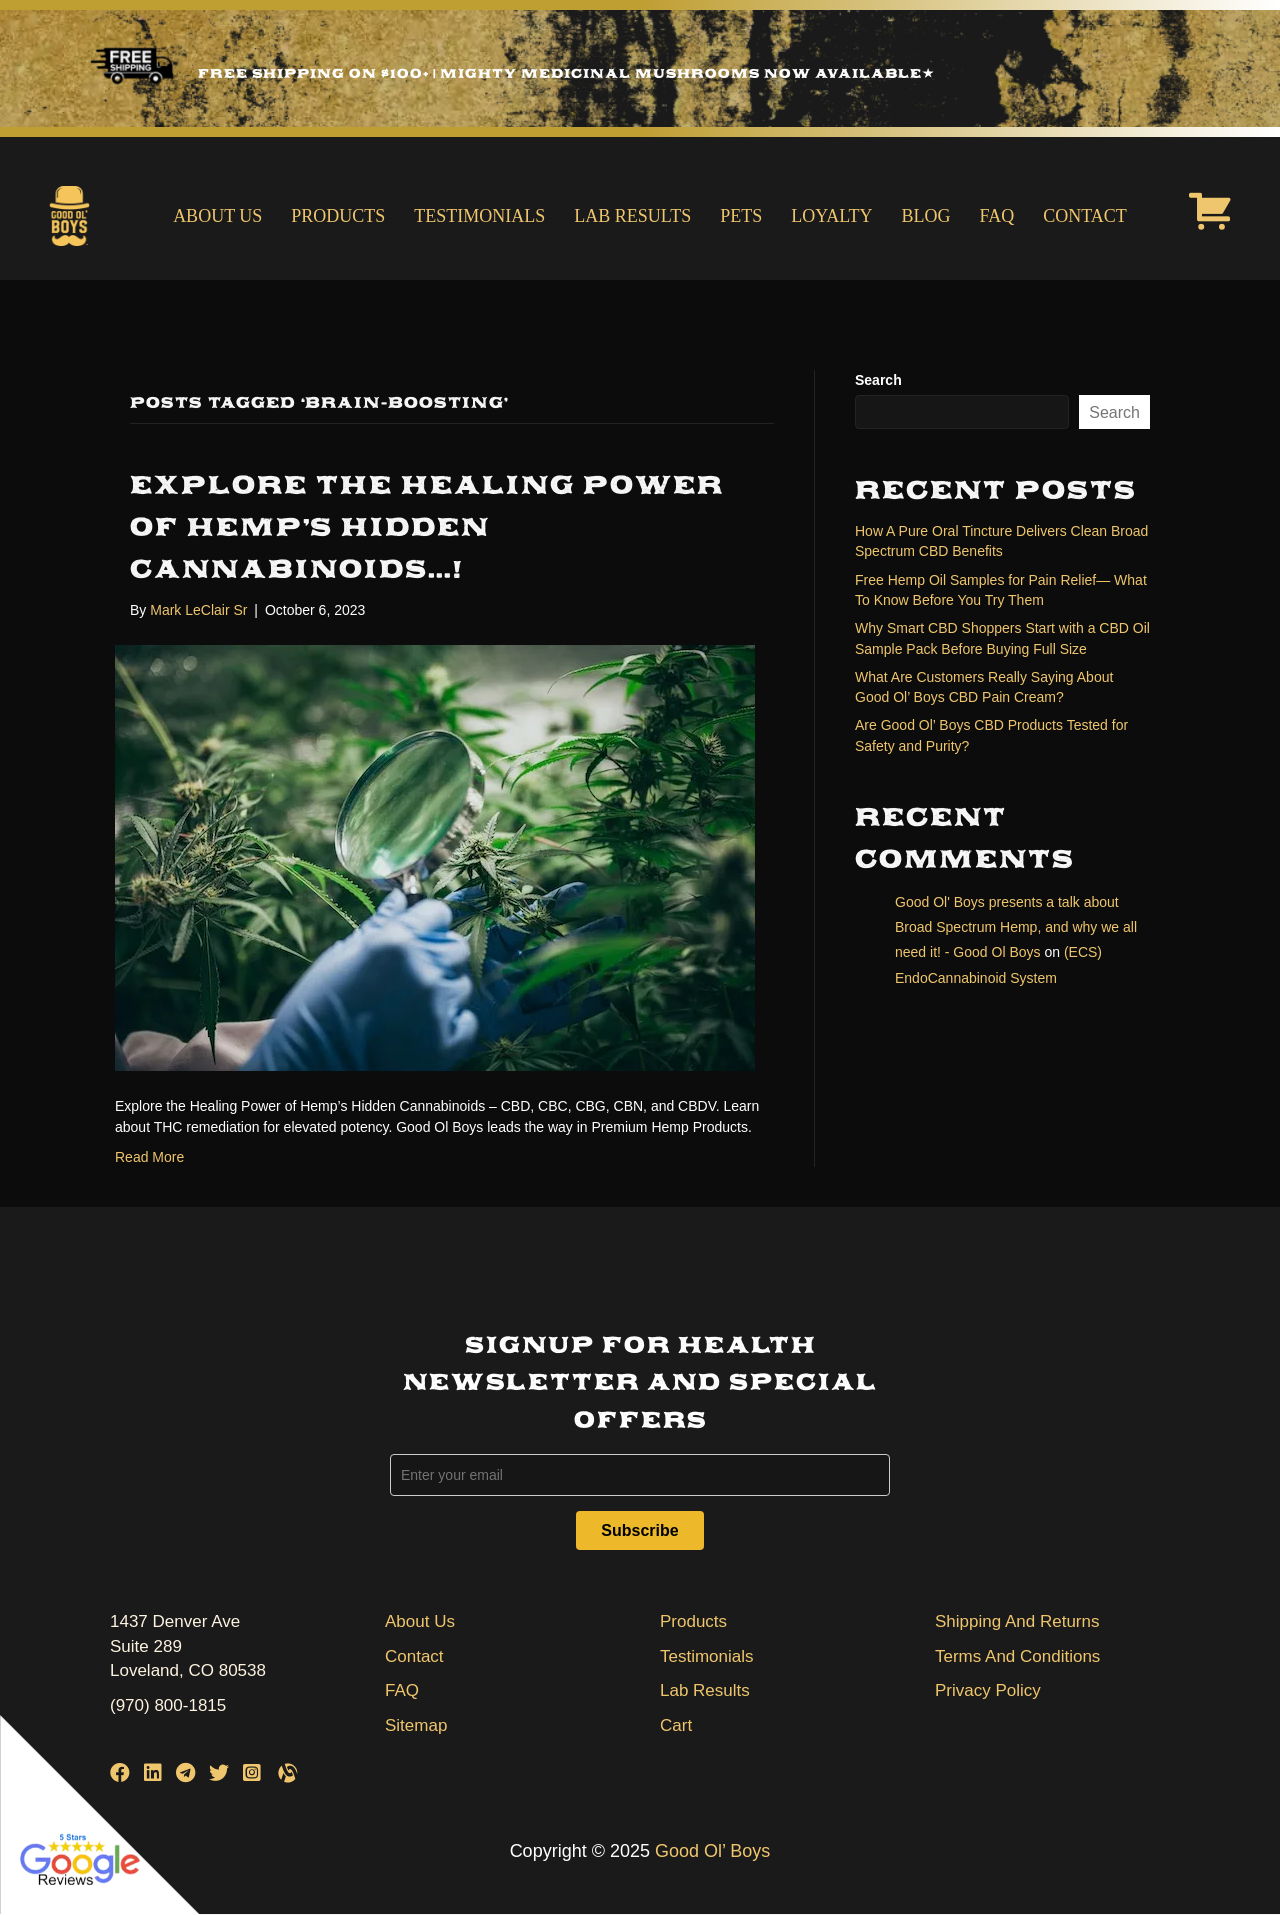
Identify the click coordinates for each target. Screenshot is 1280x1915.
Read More (149, 1157)
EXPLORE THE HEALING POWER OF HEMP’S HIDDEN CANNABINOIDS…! (427, 527)
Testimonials (479, 216)
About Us (217, 216)
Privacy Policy (988, 1690)
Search (878, 380)
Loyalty (831, 216)
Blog (926, 216)
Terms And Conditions (1017, 1656)
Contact (1085, 216)
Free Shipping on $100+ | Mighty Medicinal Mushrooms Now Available (566, 73)
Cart (676, 1725)
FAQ (997, 216)
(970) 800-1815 (168, 1705)
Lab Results (632, 216)
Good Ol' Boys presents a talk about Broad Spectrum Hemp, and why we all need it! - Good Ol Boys (1016, 927)
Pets (741, 216)
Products (338, 216)
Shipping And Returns (1017, 1621)
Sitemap (416, 1725)
